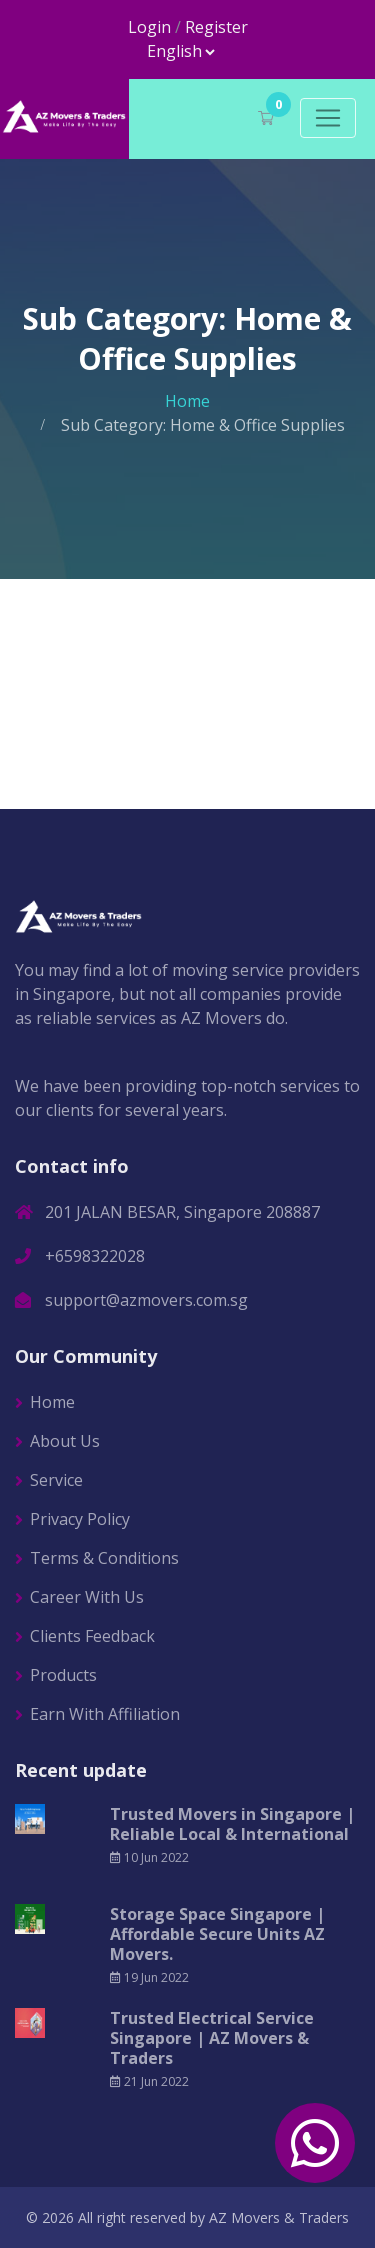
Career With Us (87, 1597)
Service (56, 1480)
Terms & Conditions (104, 1558)
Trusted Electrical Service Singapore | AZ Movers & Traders (212, 2038)
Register (216, 27)
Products (63, 1675)
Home (187, 401)
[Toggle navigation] (328, 118)
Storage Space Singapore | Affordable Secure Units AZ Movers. (217, 1934)
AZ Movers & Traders (279, 2217)
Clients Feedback (92, 1636)
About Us (65, 1441)
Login (149, 27)
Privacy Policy (80, 1519)
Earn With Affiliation (105, 1714)
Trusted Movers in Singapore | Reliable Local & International (232, 1824)
